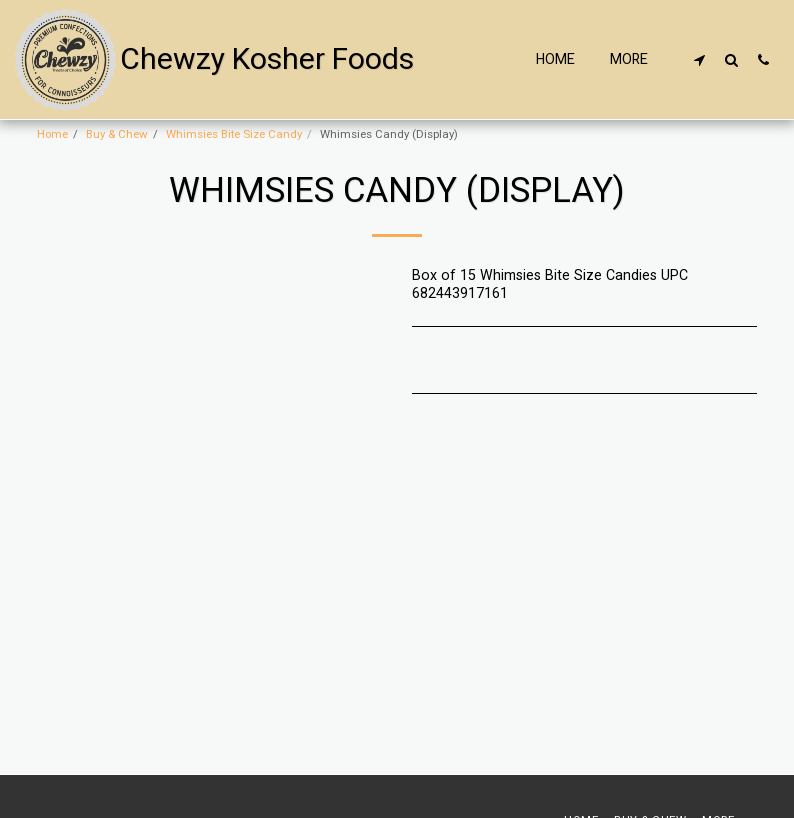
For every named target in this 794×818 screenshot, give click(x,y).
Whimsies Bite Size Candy (234, 134)
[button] (699, 59)
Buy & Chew (117, 134)
